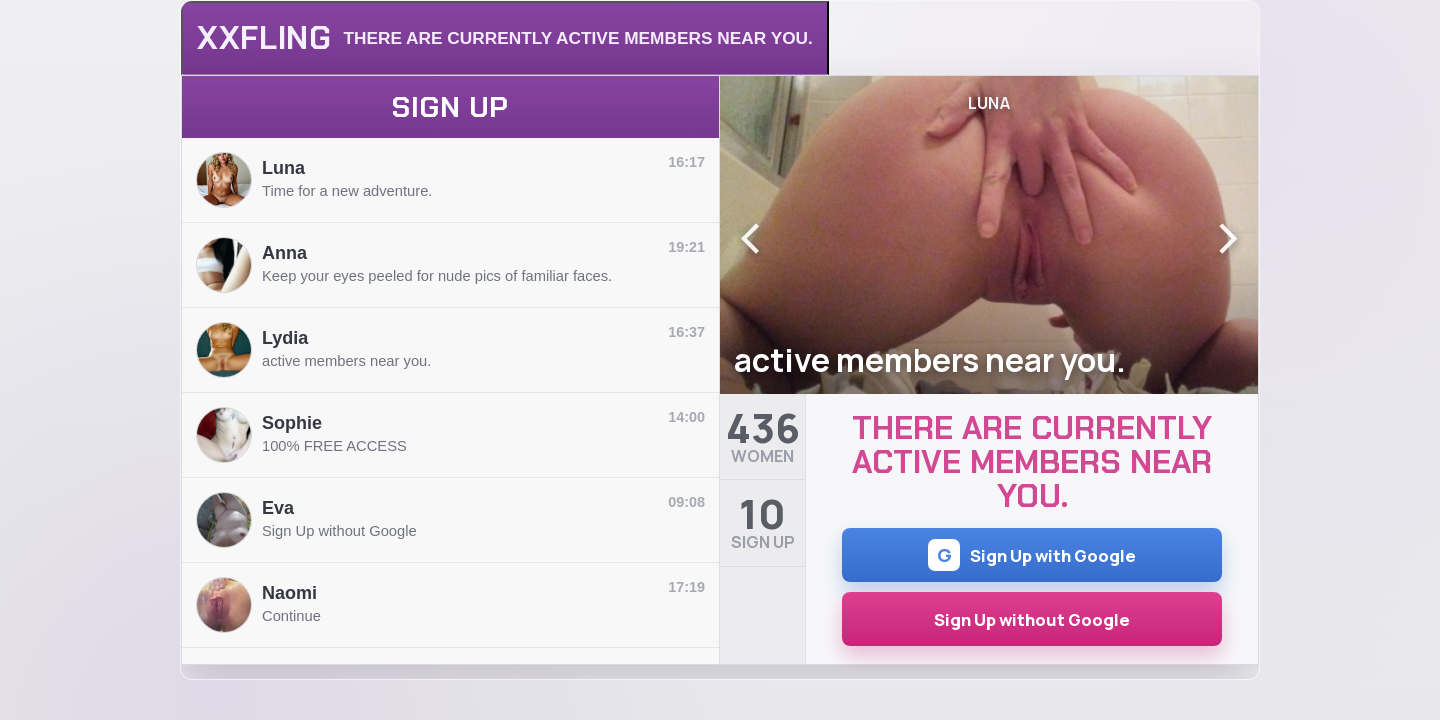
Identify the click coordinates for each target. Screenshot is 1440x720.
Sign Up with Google (1032, 555)
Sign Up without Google (1032, 619)
